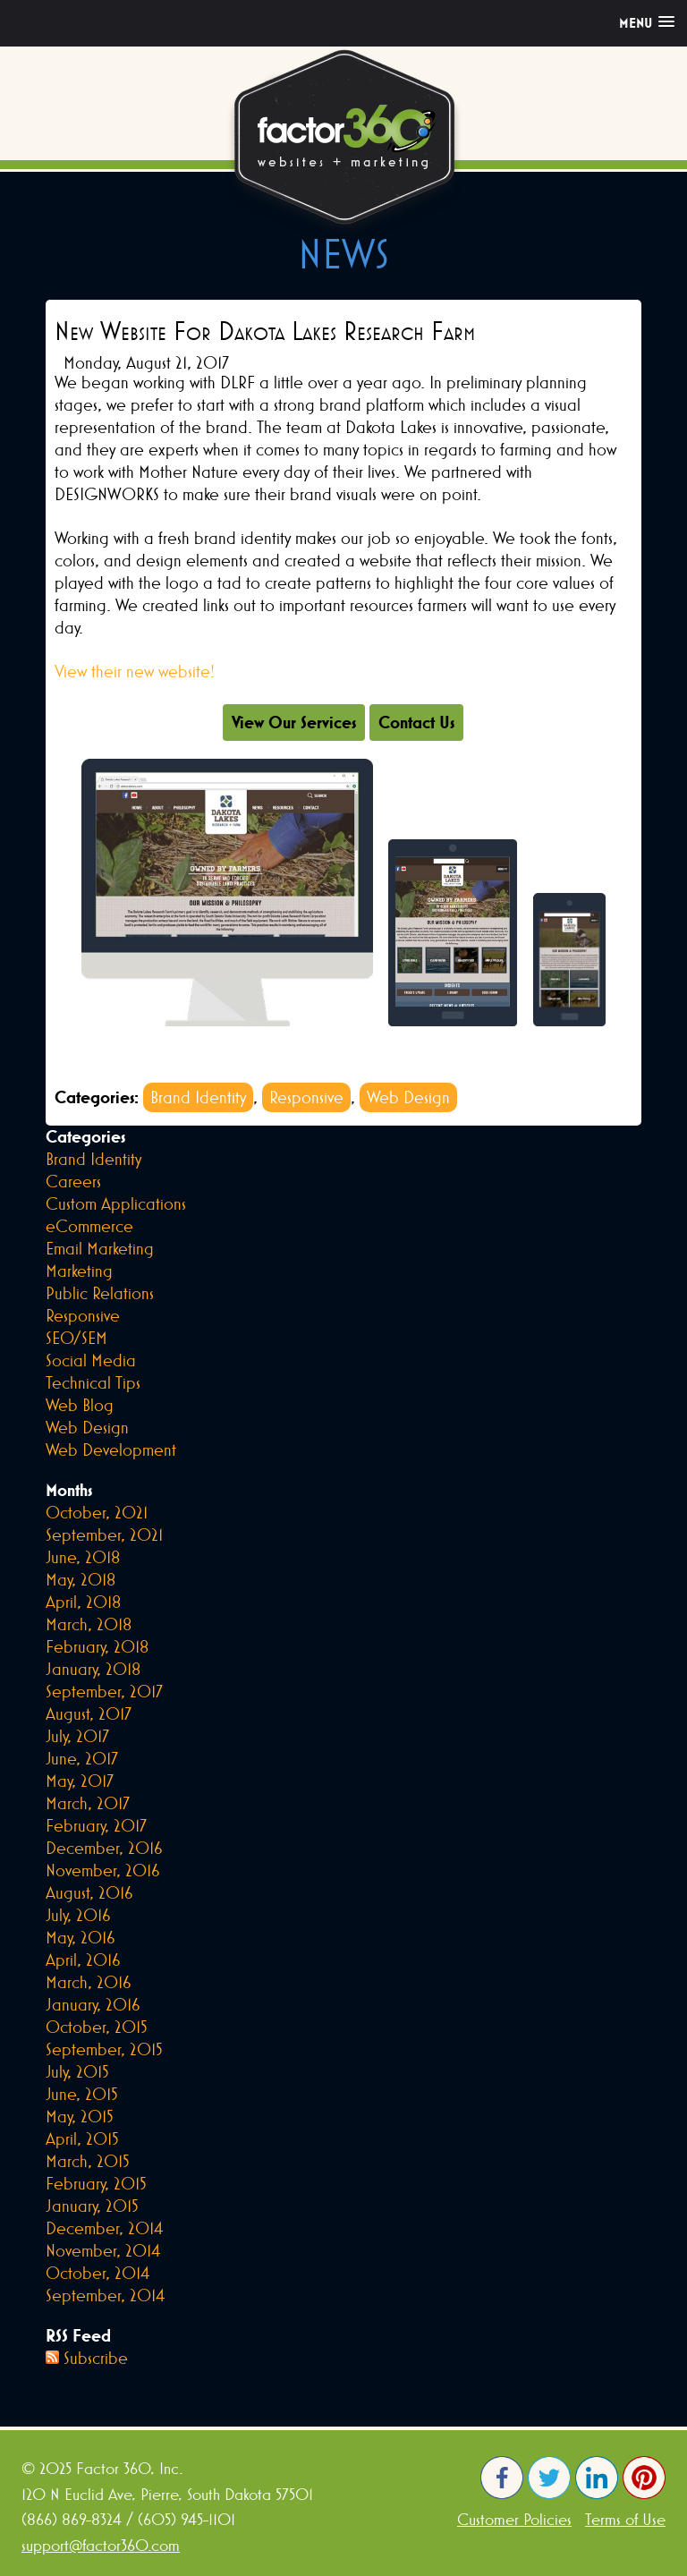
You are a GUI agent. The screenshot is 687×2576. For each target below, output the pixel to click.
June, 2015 (82, 2093)
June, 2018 (83, 1557)
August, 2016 (89, 1892)
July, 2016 (78, 1915)
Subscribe (96, 2357)
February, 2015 (96, 2183)
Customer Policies (514, 2519)
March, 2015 (88, 2161)
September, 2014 (105, 2295)
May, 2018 (80, 1579)
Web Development (111, 1449)
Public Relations (100, 1293)
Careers (73, 1181)
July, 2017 (77, 1736)
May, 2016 (80, 1937)
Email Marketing (100, 1248)
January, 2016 (93, 2004)
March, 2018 (88, 1624)
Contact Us (416, 722)
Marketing (79, 1270)
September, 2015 (104, 2049)
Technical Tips (93, 1382)
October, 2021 (97, 1512)
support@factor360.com (100, 2545)
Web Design (408, 1097)
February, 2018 (97, 1646)
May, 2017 (80, 1780)
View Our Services (294, 722)
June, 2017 (82, 1758)
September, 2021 (104, 1534)
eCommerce (89, 1226)
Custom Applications (116, 1203)
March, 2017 (88, 1803)
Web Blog (80, 1405)
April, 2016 (83, 1959)
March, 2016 (88, 1982)
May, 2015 (80, 2116)
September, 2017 (104, 1691)
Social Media (91, 1360)
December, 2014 (104, 2228)
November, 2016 (103, 1870)
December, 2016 (104, 1847)
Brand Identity (198, 1097)
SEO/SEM (76, 1337)
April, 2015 (82, 2138)
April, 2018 (83, 1601)
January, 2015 (92, 2205)
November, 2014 (103, 2250)
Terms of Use (625, 2519)
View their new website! (135, 671)
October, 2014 (97, 2272)
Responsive (306, 1097)
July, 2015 (77, 2071)
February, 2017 (96, 1825)
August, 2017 (88, 1713)
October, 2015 (97, 2026)
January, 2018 (93, 1668)
